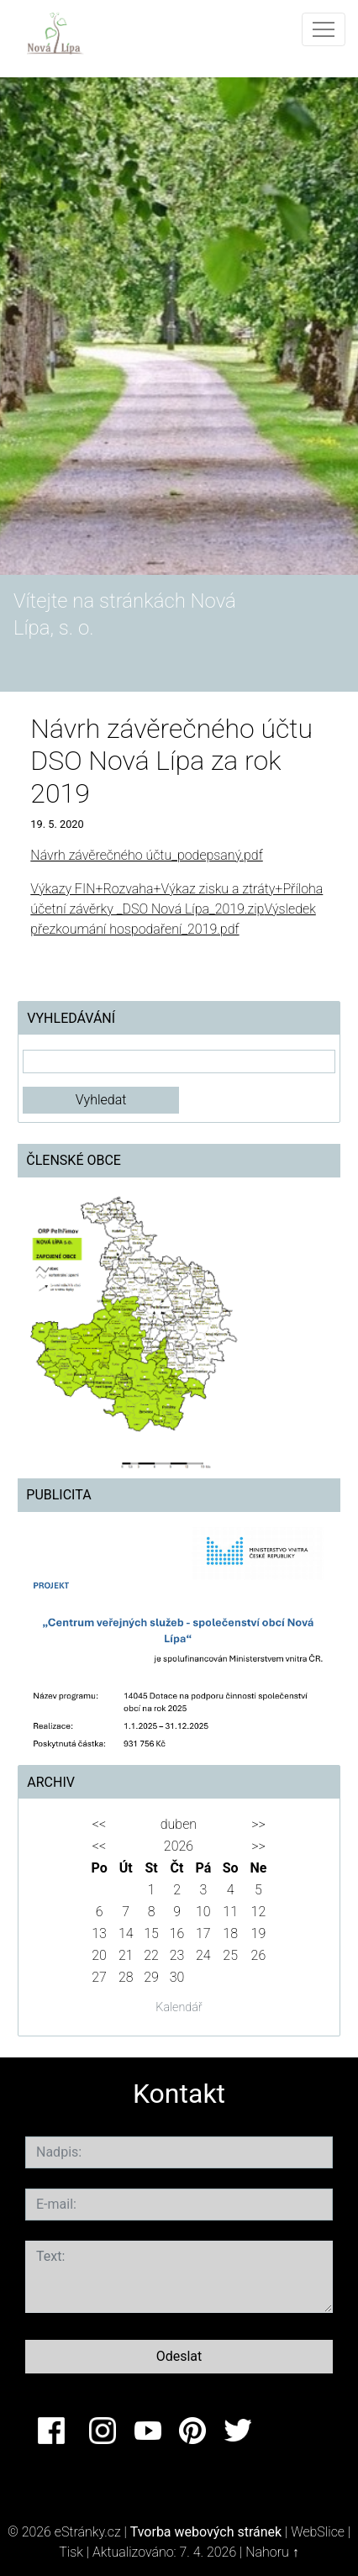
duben (179, 1824)
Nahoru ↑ (271, 2552)
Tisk (71, 2552)
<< (99, 1824)
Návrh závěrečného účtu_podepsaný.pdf (146, 855)
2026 (178, 1846)
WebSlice (318, 2532)
